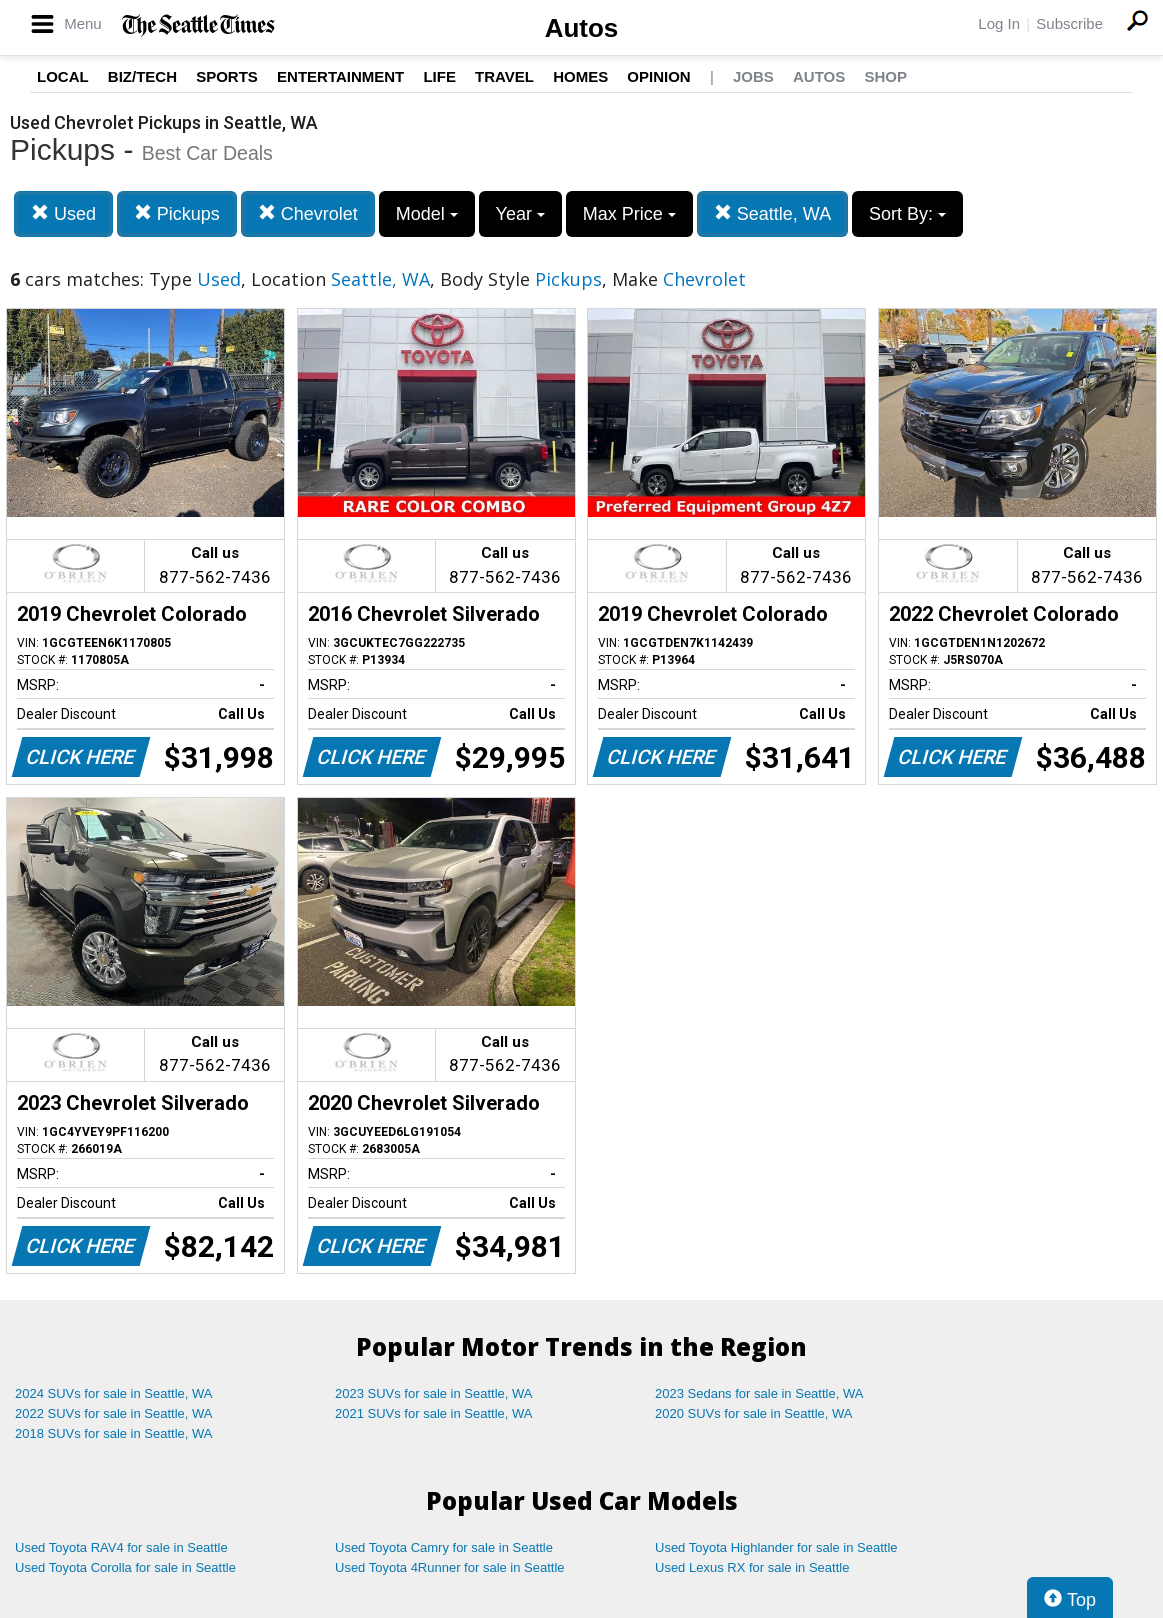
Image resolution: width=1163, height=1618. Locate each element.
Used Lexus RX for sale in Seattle (752, 1567)
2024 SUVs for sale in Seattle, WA (114, 1393)
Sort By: (907, 214)
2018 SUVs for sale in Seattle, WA (114, 1433)
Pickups (177, 213)
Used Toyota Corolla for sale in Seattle (125, 1567)
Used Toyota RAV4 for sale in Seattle (121, 1547)
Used (63, 213)
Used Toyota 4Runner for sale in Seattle (450, 1567)
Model (427, 214)
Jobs (753, 76)
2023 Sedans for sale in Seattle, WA (759, 1393)
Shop (885, 76)
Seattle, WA (772, 213)
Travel (504, 76)
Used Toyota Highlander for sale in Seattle (776, 1547)
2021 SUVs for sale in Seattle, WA (434, 1413)
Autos (582, 28)
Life (439, 76)
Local (63, 76)
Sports (227, 76)
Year (520, 214)
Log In (999, 23)
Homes (580, 76)
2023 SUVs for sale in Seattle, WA (434, 1393)
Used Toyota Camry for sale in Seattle (444, 1547)
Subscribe (1069, 23)
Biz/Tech (142, 76)
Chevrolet (308, 213)
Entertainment (340, 76)
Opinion (658, 76)
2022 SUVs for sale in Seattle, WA (114, 1413)
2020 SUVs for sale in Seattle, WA (754, 1413)
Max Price (629, 214)
